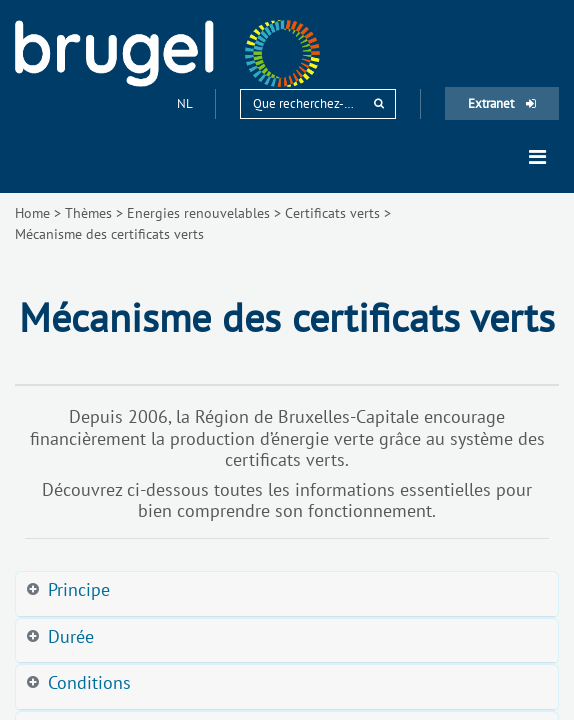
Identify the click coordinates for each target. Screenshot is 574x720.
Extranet (502, 103)
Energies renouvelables (198, 213)
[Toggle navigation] (537, 157)
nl (186, 103)
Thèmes (88, 213)
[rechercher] (379, 103)
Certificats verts (332, 213)
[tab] (287, 594)
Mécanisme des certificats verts (109, 234)
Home (32, 213)
